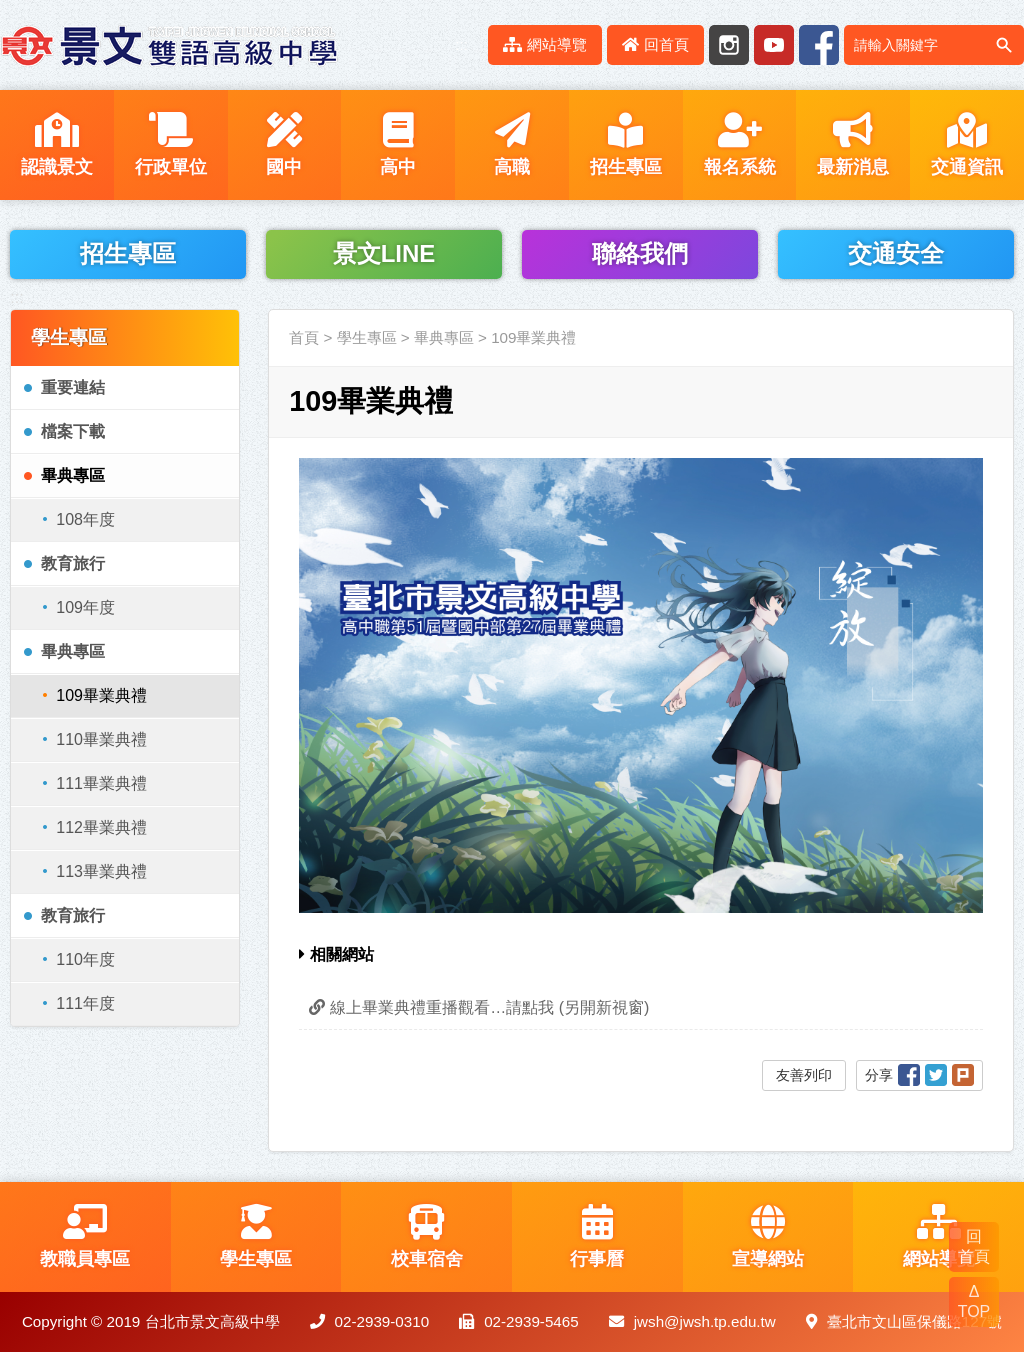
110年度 (85, 959)
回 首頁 (974, 1246)
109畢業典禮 (101, 695)
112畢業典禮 (101, 827)
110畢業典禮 (101, 739)
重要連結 (73, 387)
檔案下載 (73, 431)
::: (461, 44)
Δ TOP (974, 1301)
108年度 (85, 519)
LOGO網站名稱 (170, 45)
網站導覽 (545, 44)
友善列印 (804, 1075)
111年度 (85, 1003)
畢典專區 (73, 475)
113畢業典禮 (101, 871)
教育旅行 (73, 563)
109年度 (85, 607)
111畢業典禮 (101, 783)
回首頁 (655, 44)
